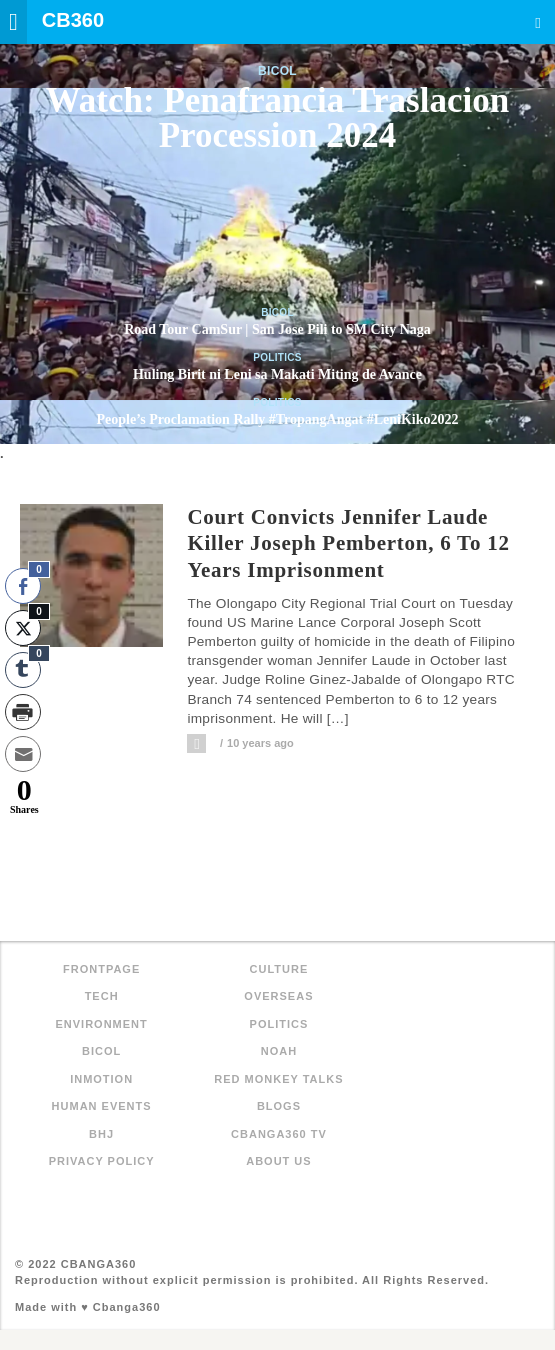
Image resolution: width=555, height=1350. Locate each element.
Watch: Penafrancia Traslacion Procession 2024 (277, 118)
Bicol (277, 71)
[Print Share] (23, 712)
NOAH (279, 1051)
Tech (102, 996)
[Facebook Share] (23, 586)
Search (538, 22)
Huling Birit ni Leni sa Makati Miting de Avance (277, 374)
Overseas (278, 996)
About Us (278, 1161)
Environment (101, 1024)
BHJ (101, 1134)
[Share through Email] (23, 754)
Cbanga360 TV (279, 1134)
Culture (279, 969)
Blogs (279, 1106)
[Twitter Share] (23, 628)
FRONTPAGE (101, 969)
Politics (277, 357)
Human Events (102, 1106)
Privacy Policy (102, 1161)
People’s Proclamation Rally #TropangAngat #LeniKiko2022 (278, 419)
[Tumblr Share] (23, 670)
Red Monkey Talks (278, 1079)
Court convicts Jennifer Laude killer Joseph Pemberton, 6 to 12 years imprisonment (348, 543)
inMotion (101, 1079)
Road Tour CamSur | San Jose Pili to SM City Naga (277, 329)
